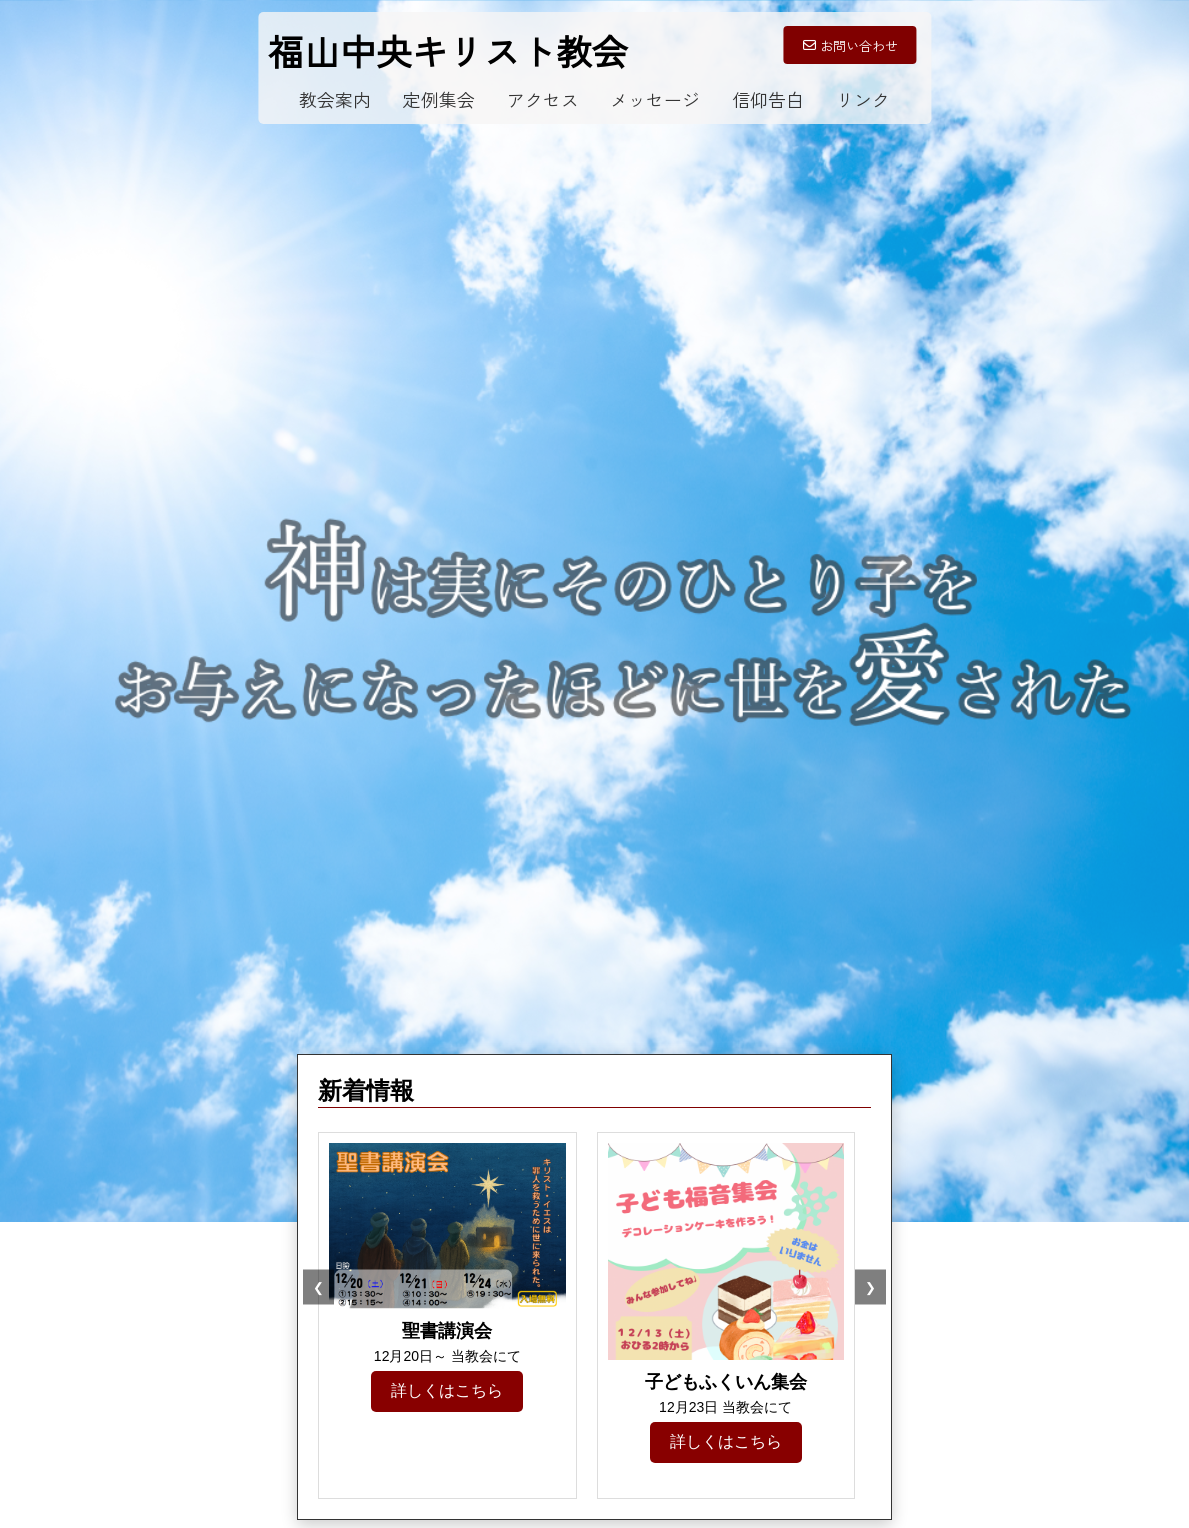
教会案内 (335, 99)
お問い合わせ (850, 45)
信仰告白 (768, 99)
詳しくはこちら (447, 1390)
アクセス (543, 99)
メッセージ (655, 99)
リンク (863, 99)
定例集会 (439, 99)
